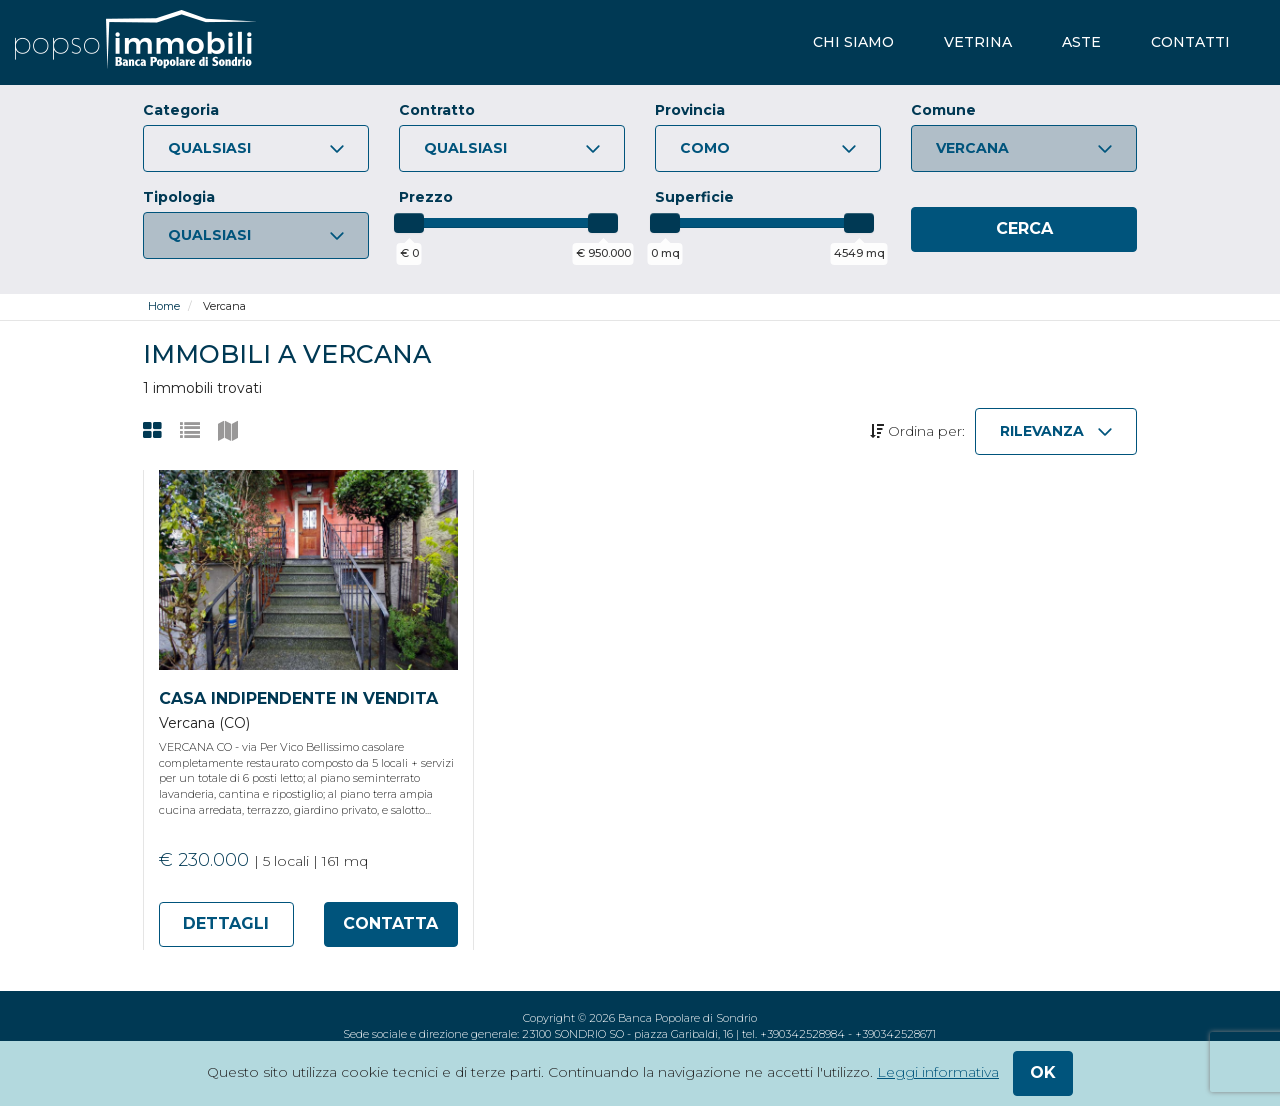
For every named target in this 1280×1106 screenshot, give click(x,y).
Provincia (690, 110)
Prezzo (426, 197)
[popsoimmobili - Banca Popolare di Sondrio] (135, 42)
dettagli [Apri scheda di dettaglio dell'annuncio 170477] (226, 923)
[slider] (409, 223)
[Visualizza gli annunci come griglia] (152, 431)
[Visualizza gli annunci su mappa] (228, 431)
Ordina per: (917, 431)
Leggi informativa (938, 1072)
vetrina (978, 42)
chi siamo (853, 42)
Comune (943, 110)
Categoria (181, 110)
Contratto (437, 110)
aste (1081, 42)
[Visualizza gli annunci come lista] (190, 431)
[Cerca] (1024, 229)
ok (1043, 1072)
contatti (1190, 42)
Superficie (694, 197)
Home (164, 306)
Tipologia (179, 197)
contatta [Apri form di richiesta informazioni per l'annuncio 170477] (390, 923)
